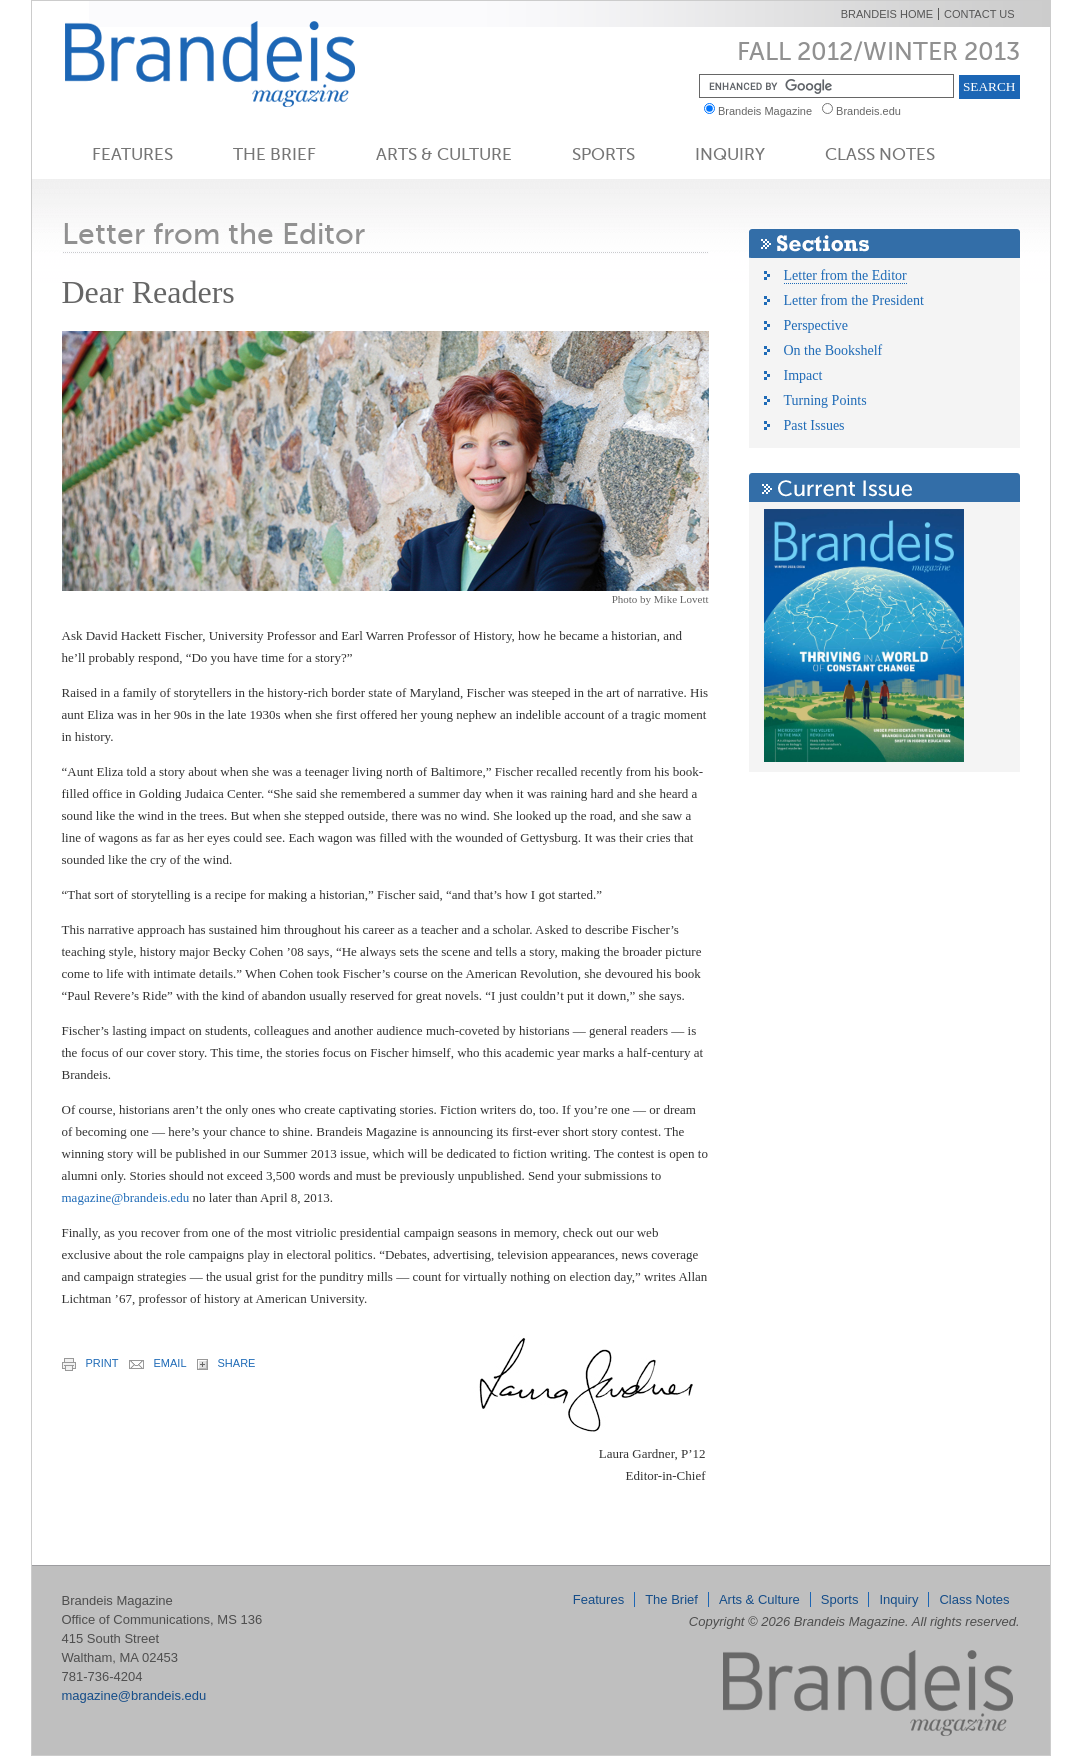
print (90, 1364)
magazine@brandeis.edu (126, 1197)
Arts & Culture (444, 154)
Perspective (816, 325)
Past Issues (814, 425)
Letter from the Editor (845, 275)
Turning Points (825, 400)
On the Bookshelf (833, 350)
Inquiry (730, 154)
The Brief (274, 154)
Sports (603, 154)
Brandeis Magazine (243, 63)
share (226, 1363)
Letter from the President (854, 300)
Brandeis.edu (873, 111)
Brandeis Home (887, 14)
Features (132, 154)
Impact (803, 375)
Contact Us (979, 14)
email (158, 1363)
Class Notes (880, 154)
